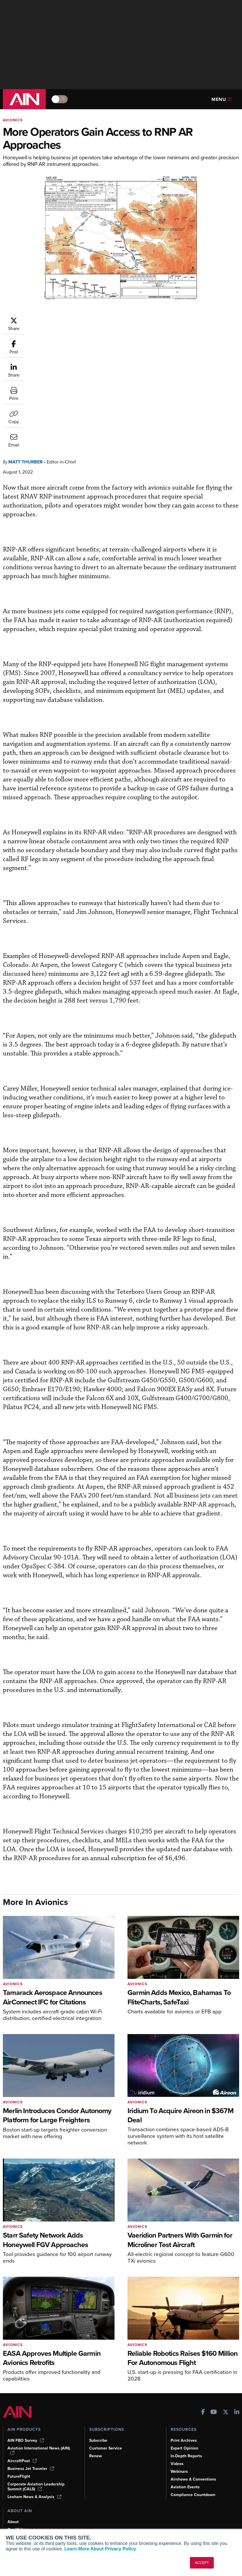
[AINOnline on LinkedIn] (236, 2395)
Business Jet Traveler (30, 2451)
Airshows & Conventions (193, 2461)
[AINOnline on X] (225, 2395)
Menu (221, 99)
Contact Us (17, 2527)
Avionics (13, 120)
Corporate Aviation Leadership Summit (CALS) (35, 2469)
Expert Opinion (184, 2430)
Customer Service (105, 2430)
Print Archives (184, 2422)
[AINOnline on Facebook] (203, 2395)
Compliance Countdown (193, 2477)
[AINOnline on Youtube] (213, 2395)
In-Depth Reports (186, 2438)
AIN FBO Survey (25, 2422)
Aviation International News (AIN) (38, 2432)
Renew (95, 2438)
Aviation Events (185, 2469)
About (13, 2504)
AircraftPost (22, 2443)
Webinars (179, 2454)
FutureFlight (18, 2458)
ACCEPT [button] (202, 2563)
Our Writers (18, 2512)
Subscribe (98, 2422)
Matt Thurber (60, 319)
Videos (177, 2446)
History (14, 2519)
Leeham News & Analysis (34, 2479)
